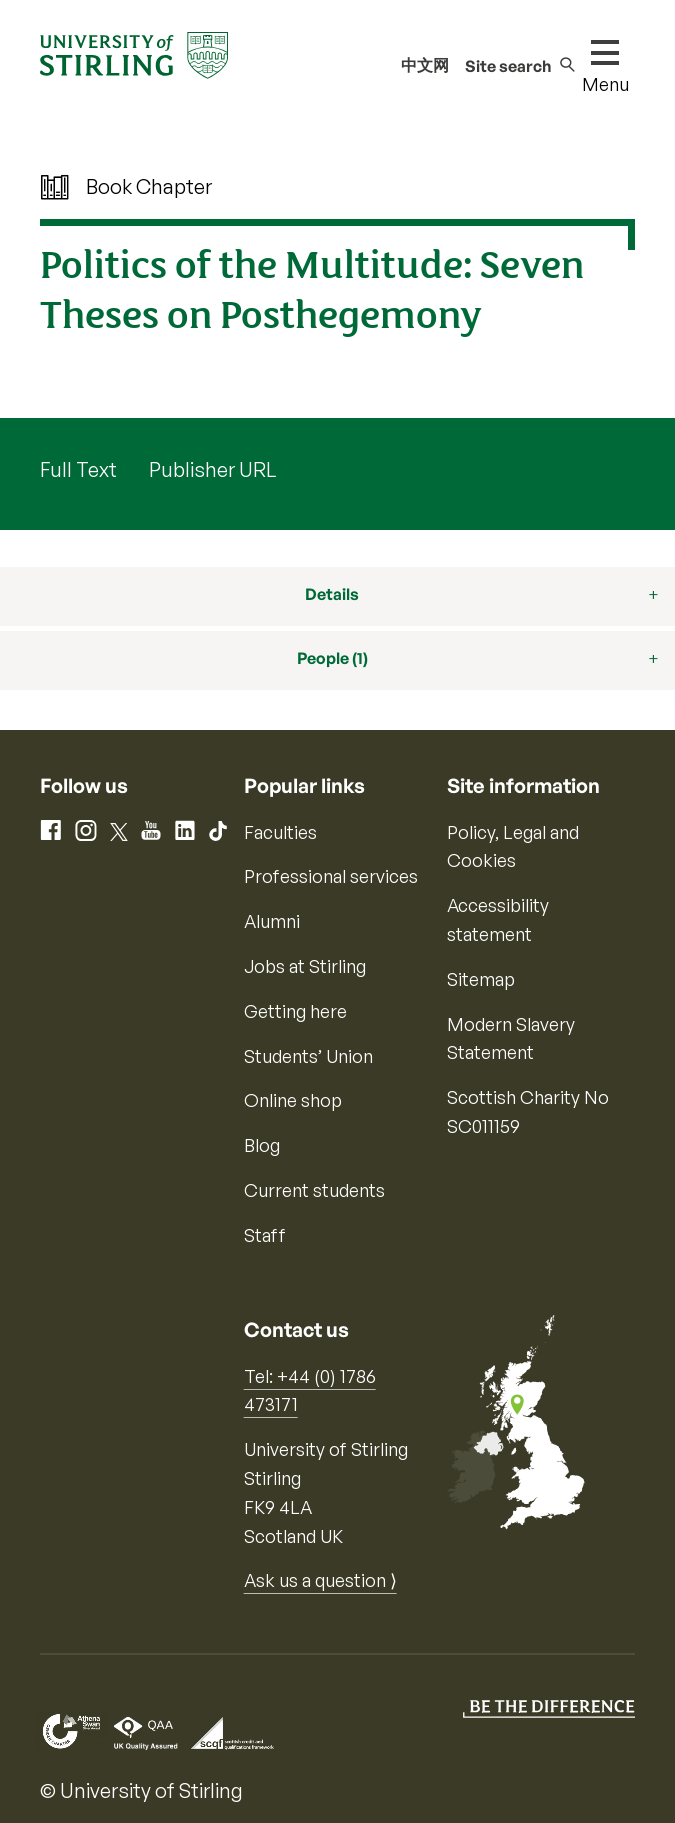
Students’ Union (308, 1056)
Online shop (293, 1100)
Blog (262, 1145)
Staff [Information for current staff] (265, 1235)
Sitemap (481, 979)
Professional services (331, 876)
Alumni (272, 921)
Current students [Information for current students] (314, 1190)
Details (332, 594)
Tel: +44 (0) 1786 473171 (310, 1390)
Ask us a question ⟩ (320, 1580)
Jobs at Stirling (305, 966)
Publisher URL (212, 469)
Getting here (295, 1011)
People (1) (332, 658)
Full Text (78, 469)
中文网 (425, 65)
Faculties (280, 832)
